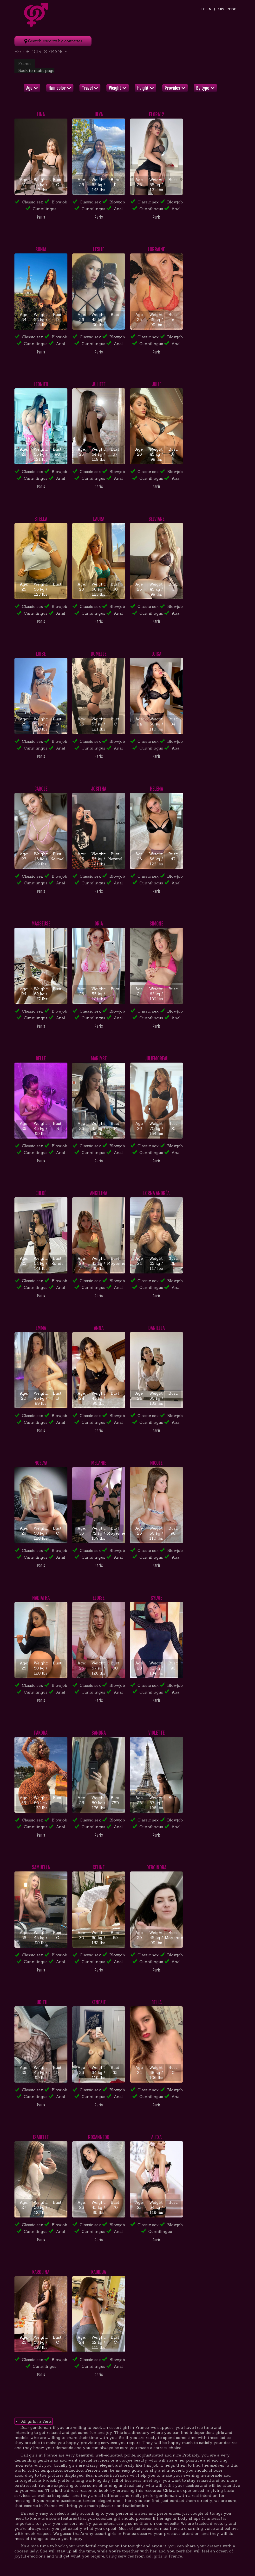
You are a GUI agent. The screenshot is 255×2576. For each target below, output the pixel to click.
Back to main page (36, 70)
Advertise (226, 9)
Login (206, 9)
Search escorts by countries (52, 41)
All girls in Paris (36, 2421)
